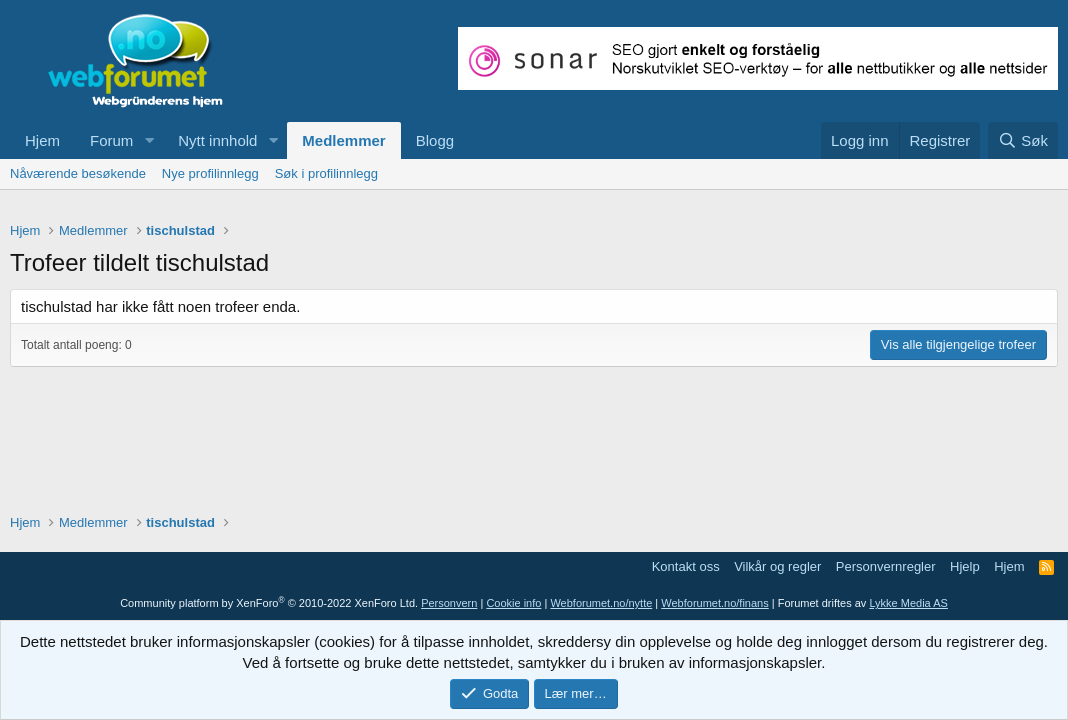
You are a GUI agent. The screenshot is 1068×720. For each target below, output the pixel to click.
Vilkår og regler (777, 566)
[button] (149, 140)
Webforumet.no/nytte (601, 603)
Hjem (42, 140)
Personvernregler (886, 566)
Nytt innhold (217, 140)
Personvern (449, 603)
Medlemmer (343, 140)
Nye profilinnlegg (210, 173)
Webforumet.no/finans (714, 603)
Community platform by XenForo (269, 603)
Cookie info (513, 603)
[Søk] (1023, 140)
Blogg (435, 140)
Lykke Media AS (908, 603)
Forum (111, 140)
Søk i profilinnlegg (326, 173)
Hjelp (965, 566)
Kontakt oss (686, 566)
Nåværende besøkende (78, 173)
